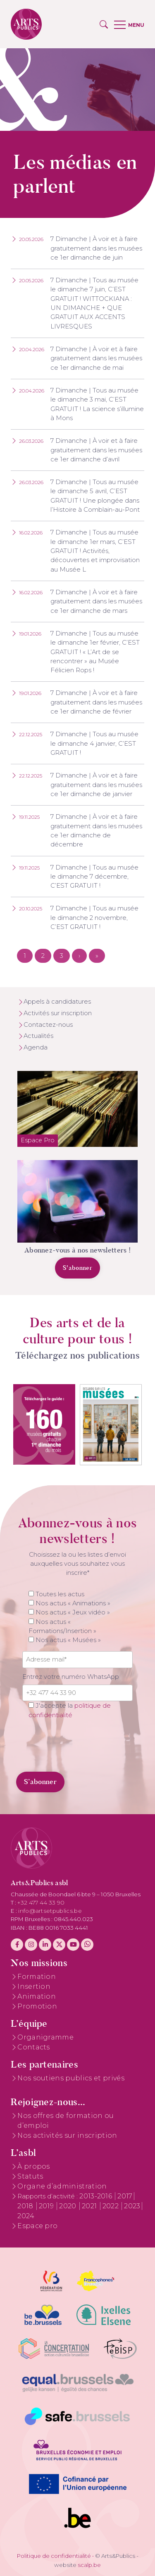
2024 (25, 2216)
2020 (68, 2206)
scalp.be (89, 2565)
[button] (103, 24)
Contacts (33, 2047)
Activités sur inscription (58, 1013)
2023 (132, 2206)
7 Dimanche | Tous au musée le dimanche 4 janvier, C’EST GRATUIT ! (94, 743)
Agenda (36, 1047)
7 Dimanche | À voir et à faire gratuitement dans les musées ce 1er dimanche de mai (96, 358)
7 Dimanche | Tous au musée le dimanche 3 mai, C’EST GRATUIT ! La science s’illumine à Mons (97, 404)
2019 (47, 2206)
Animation (36, 1996)
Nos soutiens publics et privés (70, 2078)
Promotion (37, 2006)
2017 (124, 2196)
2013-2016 (96, 2196)
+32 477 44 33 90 (40, 1902)
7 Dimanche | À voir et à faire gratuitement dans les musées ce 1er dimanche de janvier (96, 785)
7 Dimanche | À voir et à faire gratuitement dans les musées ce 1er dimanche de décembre (96, 830)
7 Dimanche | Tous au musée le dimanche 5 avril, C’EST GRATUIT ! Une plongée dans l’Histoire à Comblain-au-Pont (95, 495)
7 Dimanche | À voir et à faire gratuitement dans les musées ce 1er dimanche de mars (96, 601)
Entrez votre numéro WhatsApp (70, 1676)
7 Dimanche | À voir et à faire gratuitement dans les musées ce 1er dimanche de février (96, 702)
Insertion (33, 1986)
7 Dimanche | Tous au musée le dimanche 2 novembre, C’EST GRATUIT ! (94, 918)
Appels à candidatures (57, 1001)
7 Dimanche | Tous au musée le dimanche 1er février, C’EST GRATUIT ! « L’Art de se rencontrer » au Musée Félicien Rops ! (95, 652)
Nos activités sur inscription (67, 2135)
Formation (36, 1976)
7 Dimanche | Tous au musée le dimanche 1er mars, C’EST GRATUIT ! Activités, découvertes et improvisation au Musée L (95, 551)
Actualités (38, 1036)
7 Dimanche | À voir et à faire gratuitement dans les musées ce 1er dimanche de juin (96, 248)
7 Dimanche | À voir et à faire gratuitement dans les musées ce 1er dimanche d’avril (96, 450)
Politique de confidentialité (54, 2555)
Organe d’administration (62, 2186)
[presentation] (79, 1745)
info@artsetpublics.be (50, 1910)
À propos (33, 2166)
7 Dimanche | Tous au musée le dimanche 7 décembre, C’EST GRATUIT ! (94, 877)
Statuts (30, 2176)
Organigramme (45, 2037)
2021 (90, 2206)
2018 (26, 2206)
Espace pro (37, 2226)
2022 (112, 2206)
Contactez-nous (48, 1024)
